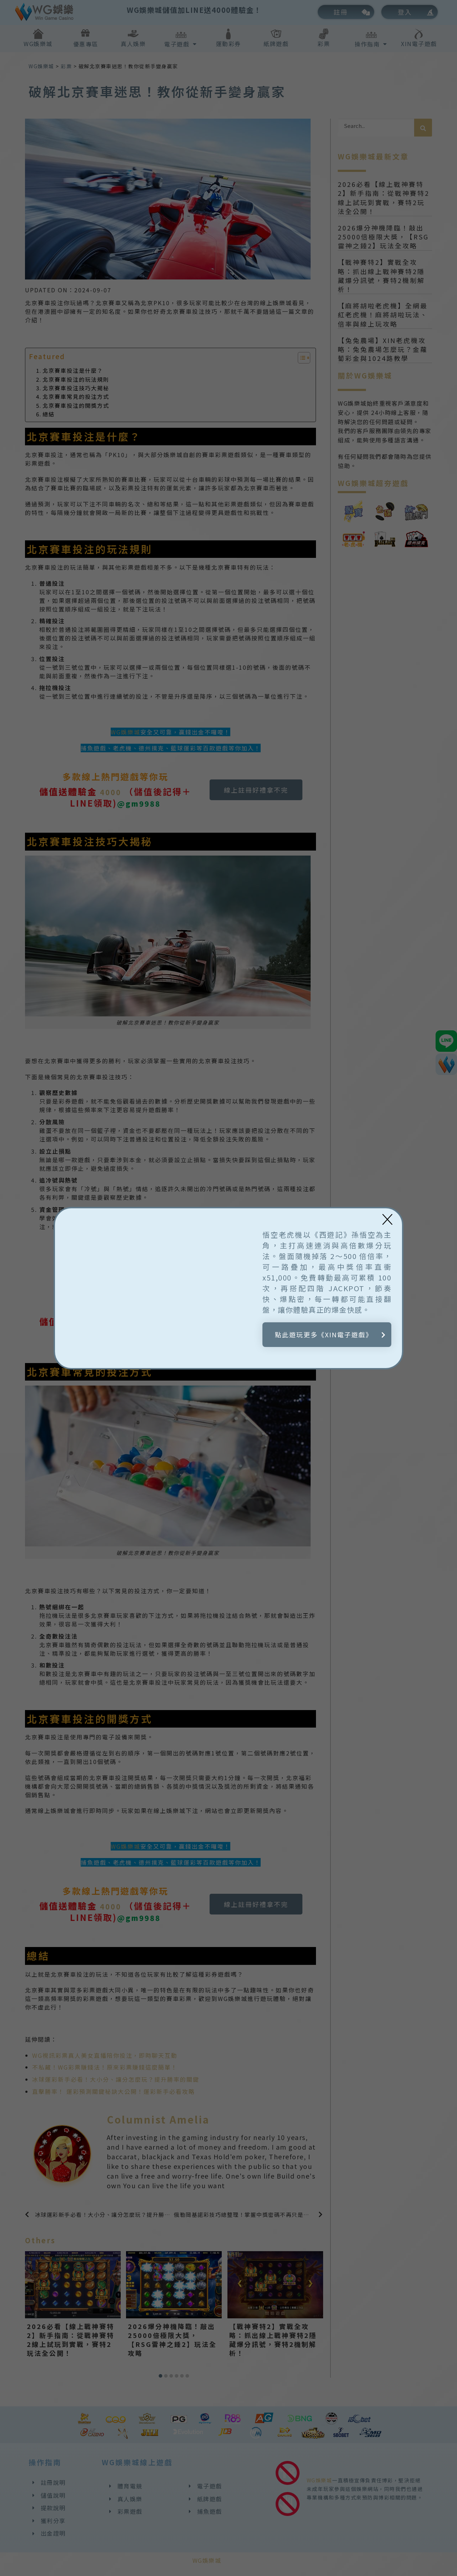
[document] (228, 1288)
